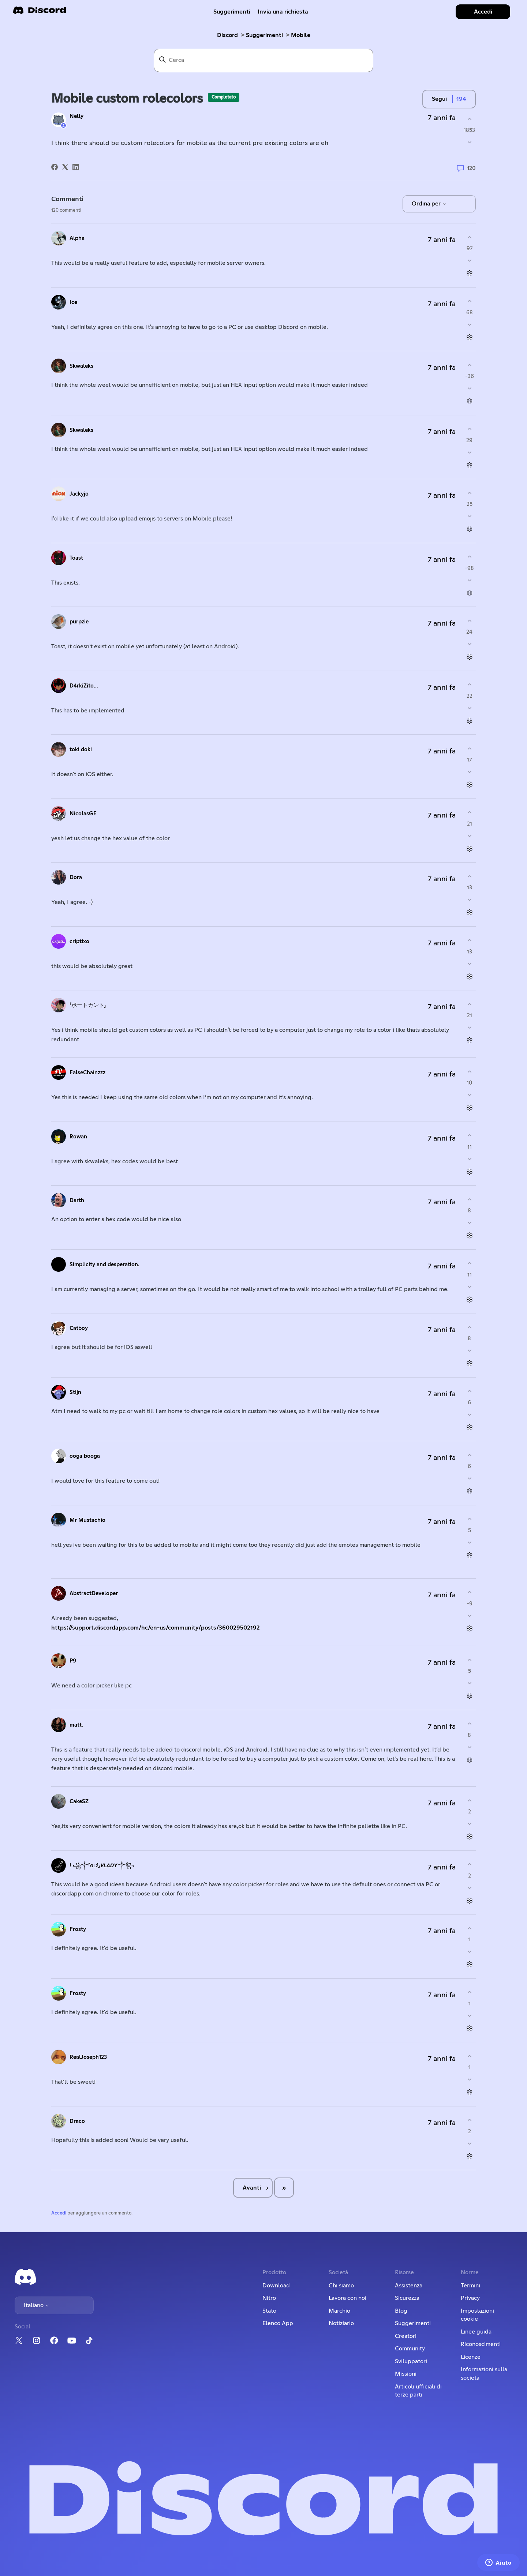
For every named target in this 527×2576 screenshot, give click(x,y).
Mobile (300, 35)
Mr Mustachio (87, 1520)
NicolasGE (83, 813)
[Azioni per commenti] (469, 273)
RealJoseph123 (88, 2057)
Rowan (78, 1136)
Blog (401, 2311)
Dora (76, 877)
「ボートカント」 (88, 1005)
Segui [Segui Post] (439, 99)
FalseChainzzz (87, 1072)
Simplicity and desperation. (104, 1264)
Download (276, 2285)
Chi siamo (341, 2285)
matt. (76, 1725)
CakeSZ (79, 1801)
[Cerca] (263, 60)
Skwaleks (81, 366)
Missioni (405, 2374)
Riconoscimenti (481, 2344)
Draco (77, 2121)
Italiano (36, 2305)
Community (410, 2348)
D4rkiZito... (84, 686)
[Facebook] (54, 167)
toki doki (81, 749)
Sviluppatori (411, 2361)
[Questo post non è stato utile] (469, 142)
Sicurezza (407, 2298)
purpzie (79, 621)
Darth (77, 1200)
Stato (269, 2311)
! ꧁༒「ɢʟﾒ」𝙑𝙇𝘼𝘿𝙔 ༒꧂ (102, 1865)
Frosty (78, 1929)
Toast (76, 558)
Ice (73, 302)
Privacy (470, 2298)
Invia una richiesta (283, 12)
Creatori (405, 2336)
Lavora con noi (347, 2298)
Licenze (471, 2357)
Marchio (339, 2311)
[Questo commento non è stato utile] (469, 260)
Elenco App (277, 2323)
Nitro (269, 2298)
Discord (227, 35)
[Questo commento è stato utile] (469, 237)
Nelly (76, 116)
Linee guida (476, 2332)
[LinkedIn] (75, 167)
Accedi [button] (483, 12)
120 (466, 168)
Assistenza (408, 2285)
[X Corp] (65, 167)
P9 (73, 1661)
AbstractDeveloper (94, 1593)
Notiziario (341, 2323)
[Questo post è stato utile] (469, 118)
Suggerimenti (231, 12)
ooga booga (85, 1456)
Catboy (79, 1328)
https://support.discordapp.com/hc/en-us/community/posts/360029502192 (155, 1628)
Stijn (75, 1392)
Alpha (77, 238)
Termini (470, 2285)
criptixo (79, 941)
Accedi (58, 2213)
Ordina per (429, 204)
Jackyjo (79, 494)
